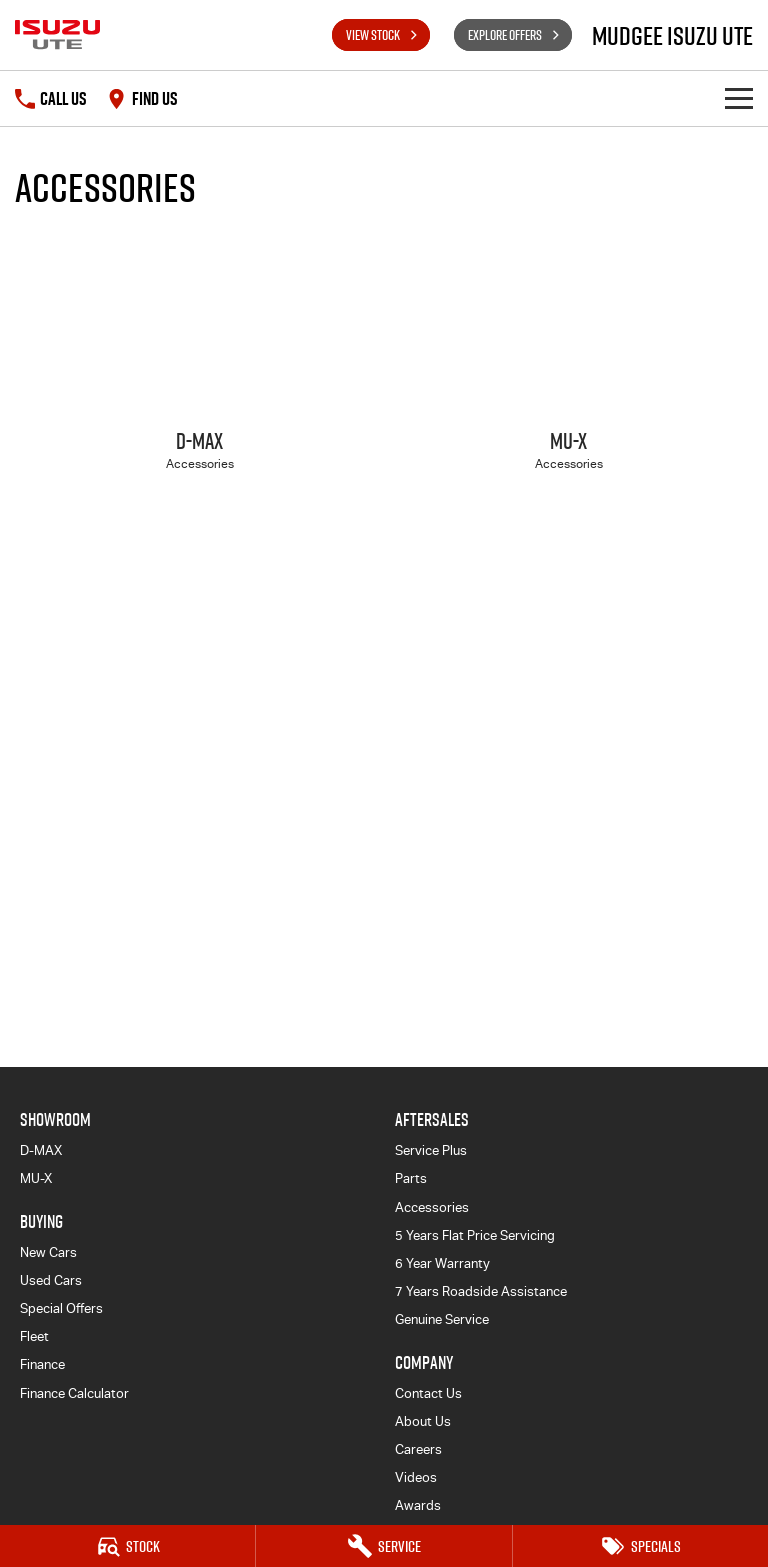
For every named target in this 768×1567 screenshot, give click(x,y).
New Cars (48, 1252)
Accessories (432, 1207)
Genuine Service (442, 1319)
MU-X (36, 1178)
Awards (418, 1505)
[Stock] (127, 1546)
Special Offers (61, 1308)
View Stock (373, 35)
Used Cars (51, 1280)
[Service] (383, 1546)
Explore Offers (505, 35)
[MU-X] (568, 370)
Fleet (34, 1336)
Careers (418, 1449)
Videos (416, 1477)
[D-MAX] (199, 370)
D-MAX (41, 1150)
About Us (423, 1421)
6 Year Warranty (442, 1263)
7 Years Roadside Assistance (481, 1291)
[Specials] (640, 1546)
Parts (411, 1178)
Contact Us (428, 1393)
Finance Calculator (74, 1393)
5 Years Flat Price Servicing (475, 1235)
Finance (42, 1364)
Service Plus (431, 1150)
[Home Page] (57, 35)
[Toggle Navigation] (739, 98)
